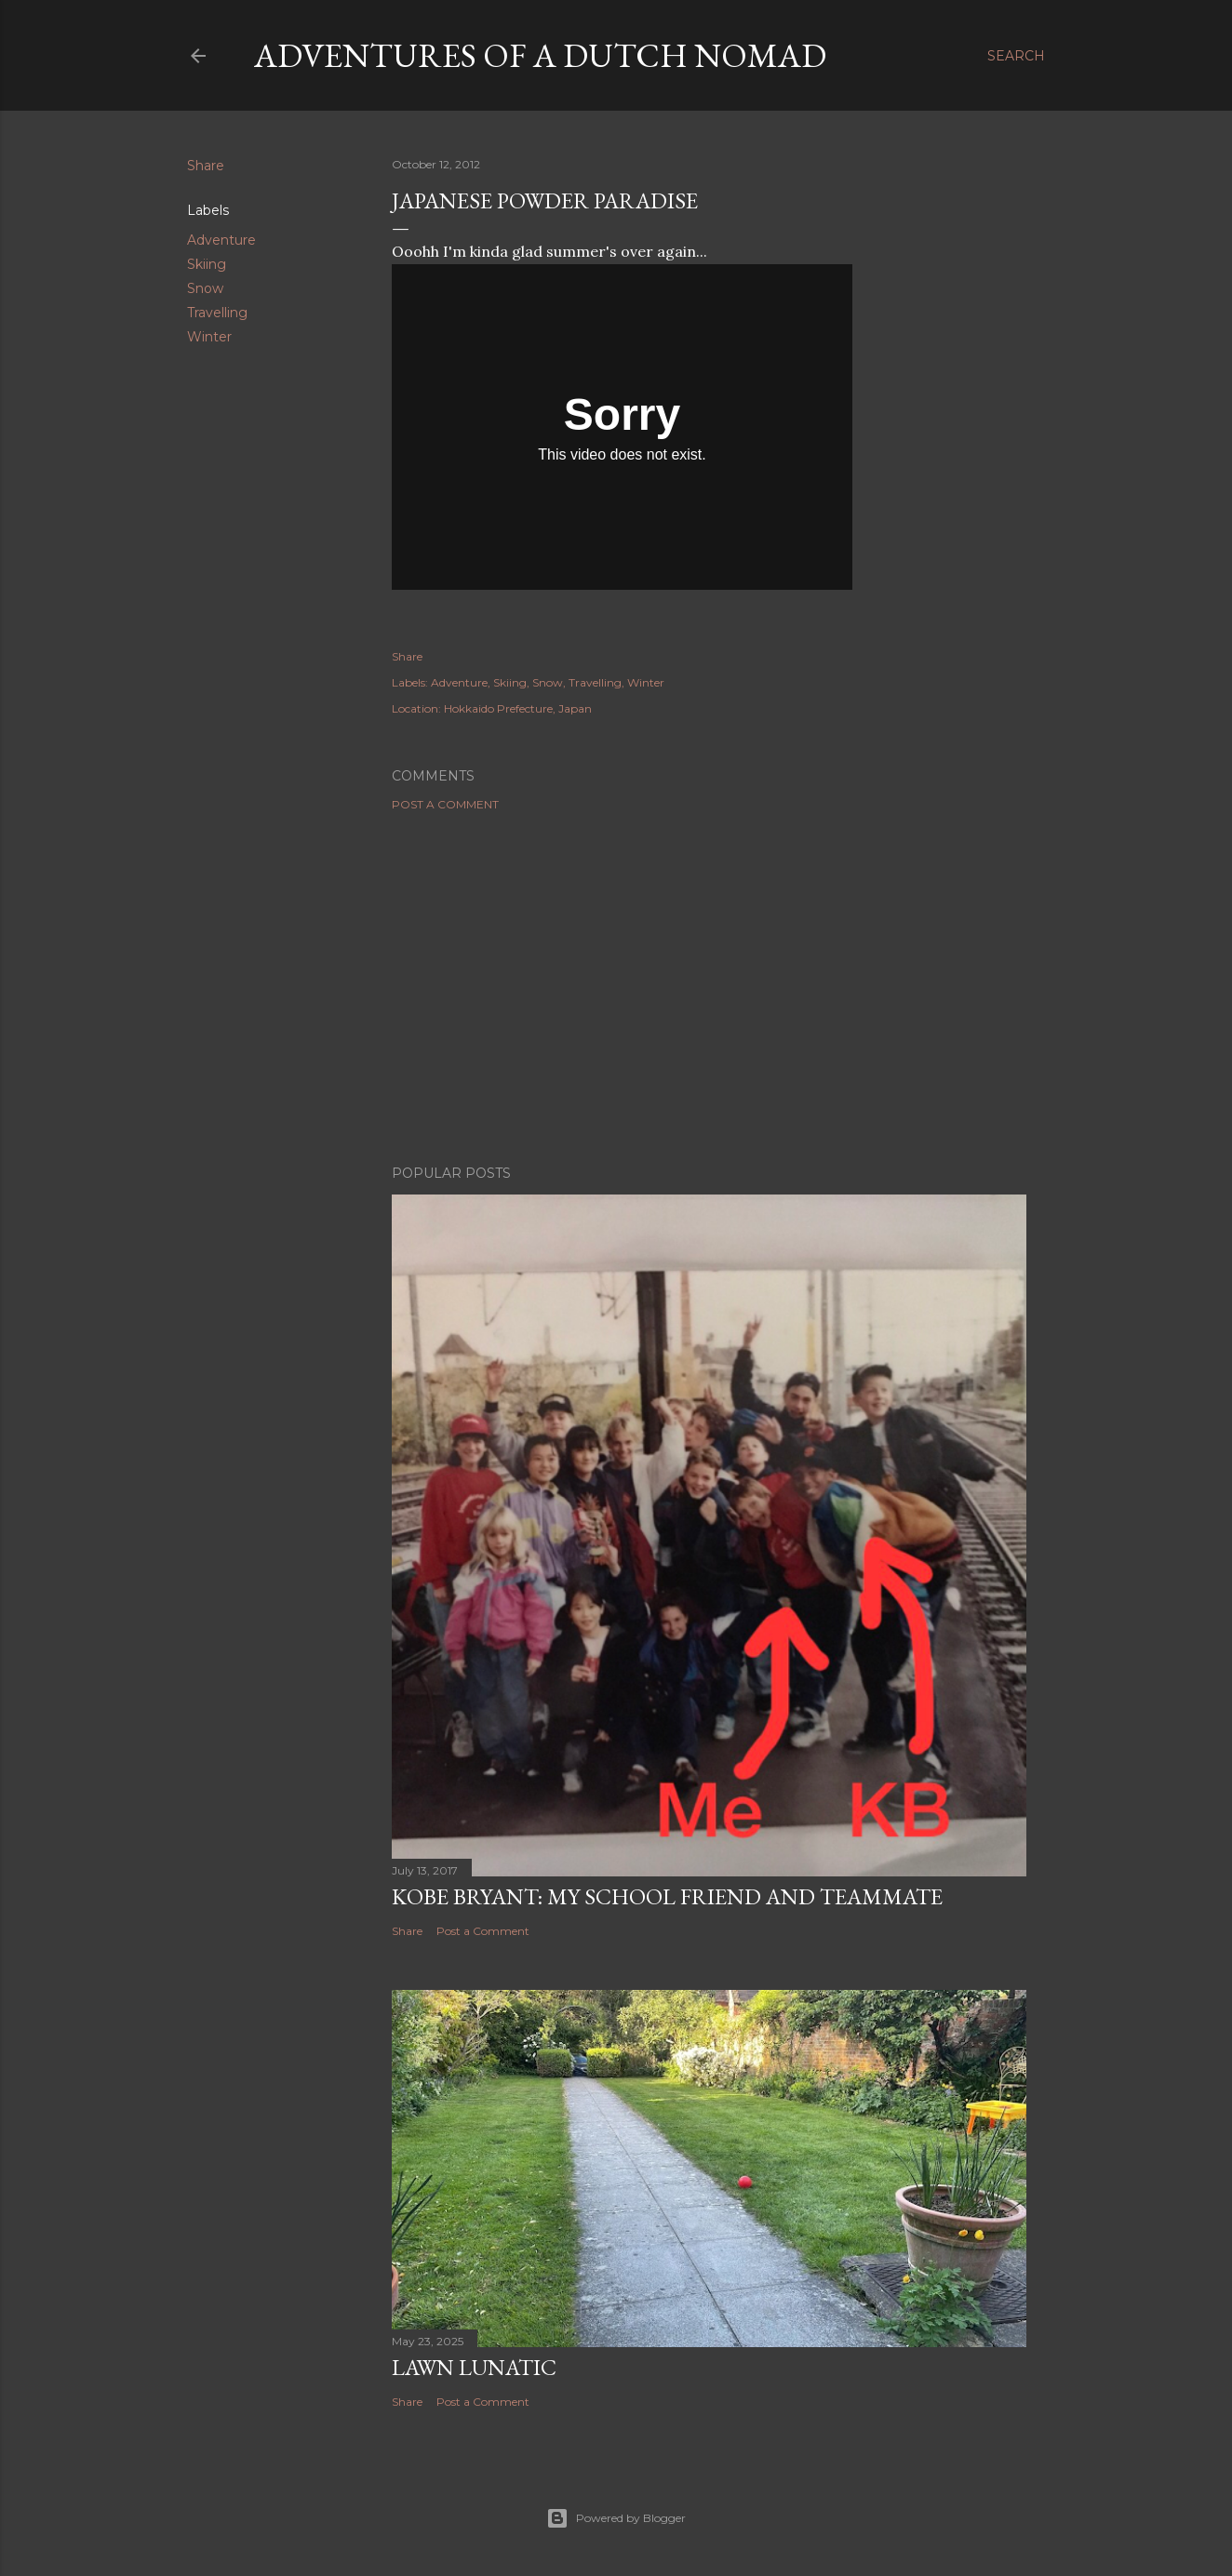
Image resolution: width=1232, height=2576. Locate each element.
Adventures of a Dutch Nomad (540, 55)
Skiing (206, 264)
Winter (209, 336)
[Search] (1016, 55)
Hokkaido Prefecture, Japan (518, 708)
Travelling (217, 312)
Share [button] (205, 165)
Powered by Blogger (616, 2518)
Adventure (221, 240)
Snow (205, 288)
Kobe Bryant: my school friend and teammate (667, 1896)
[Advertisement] (709, 988)
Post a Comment (445, 804)
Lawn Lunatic (474, 2367)
